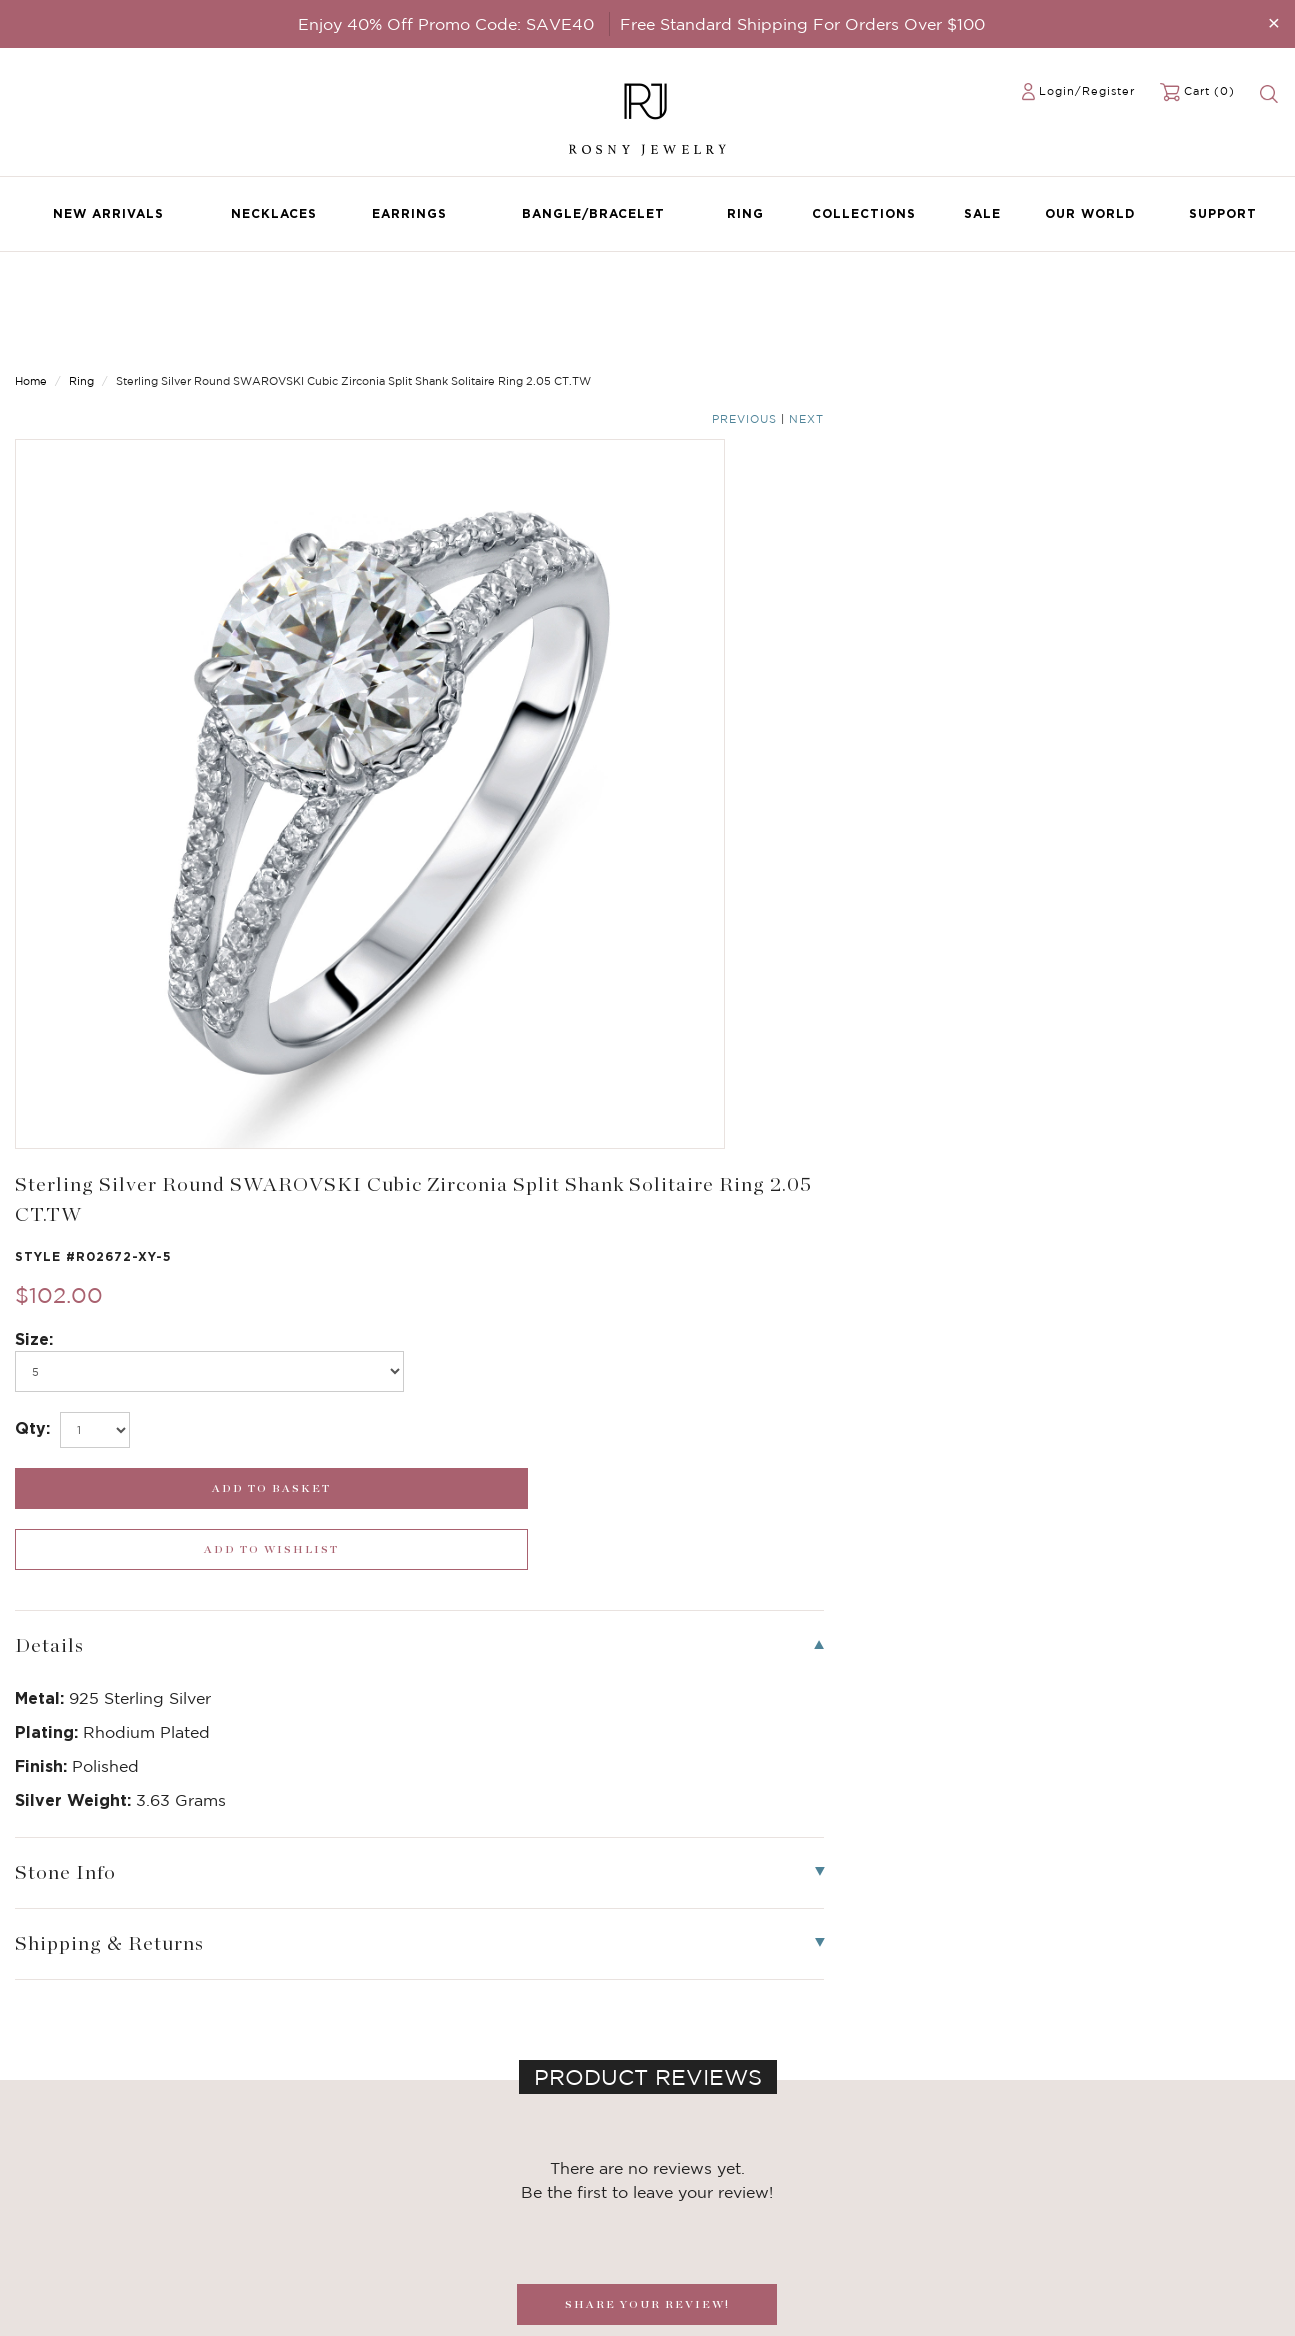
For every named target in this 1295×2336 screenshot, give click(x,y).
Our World (1090, 213)
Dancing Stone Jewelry (304, 2156)
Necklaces (274, 213)
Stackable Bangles (288, 2236)
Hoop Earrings (275, 2216)
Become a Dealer (501, 2136)
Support (1223, 213)
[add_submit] (810, 637)
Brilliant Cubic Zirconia (304, 2196)
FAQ (461, 2156)
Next (1262, 292)
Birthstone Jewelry (291, 2136)
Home (31, 290)
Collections (864, 213)
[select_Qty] (743, 579)
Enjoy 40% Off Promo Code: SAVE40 (446, 24)
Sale (982, 213)
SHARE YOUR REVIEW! (647, 1392)
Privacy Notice (493, 2176)
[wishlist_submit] (1133, 637)
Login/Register (1087, 91)
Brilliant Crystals (283, 2176)
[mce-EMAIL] (1133, 2149)
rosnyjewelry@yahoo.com (743, 2156)
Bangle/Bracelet (593, 213)
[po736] (810, 520)
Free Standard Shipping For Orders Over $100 (802, 24)
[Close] (1274, 22)
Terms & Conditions (508, 2216)
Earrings (409, 213)
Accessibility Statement (522, 2236)
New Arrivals (108, 213)
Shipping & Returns (508, 2196)
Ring (745, 213)
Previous (1200, 292)
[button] (1259, 1801)
